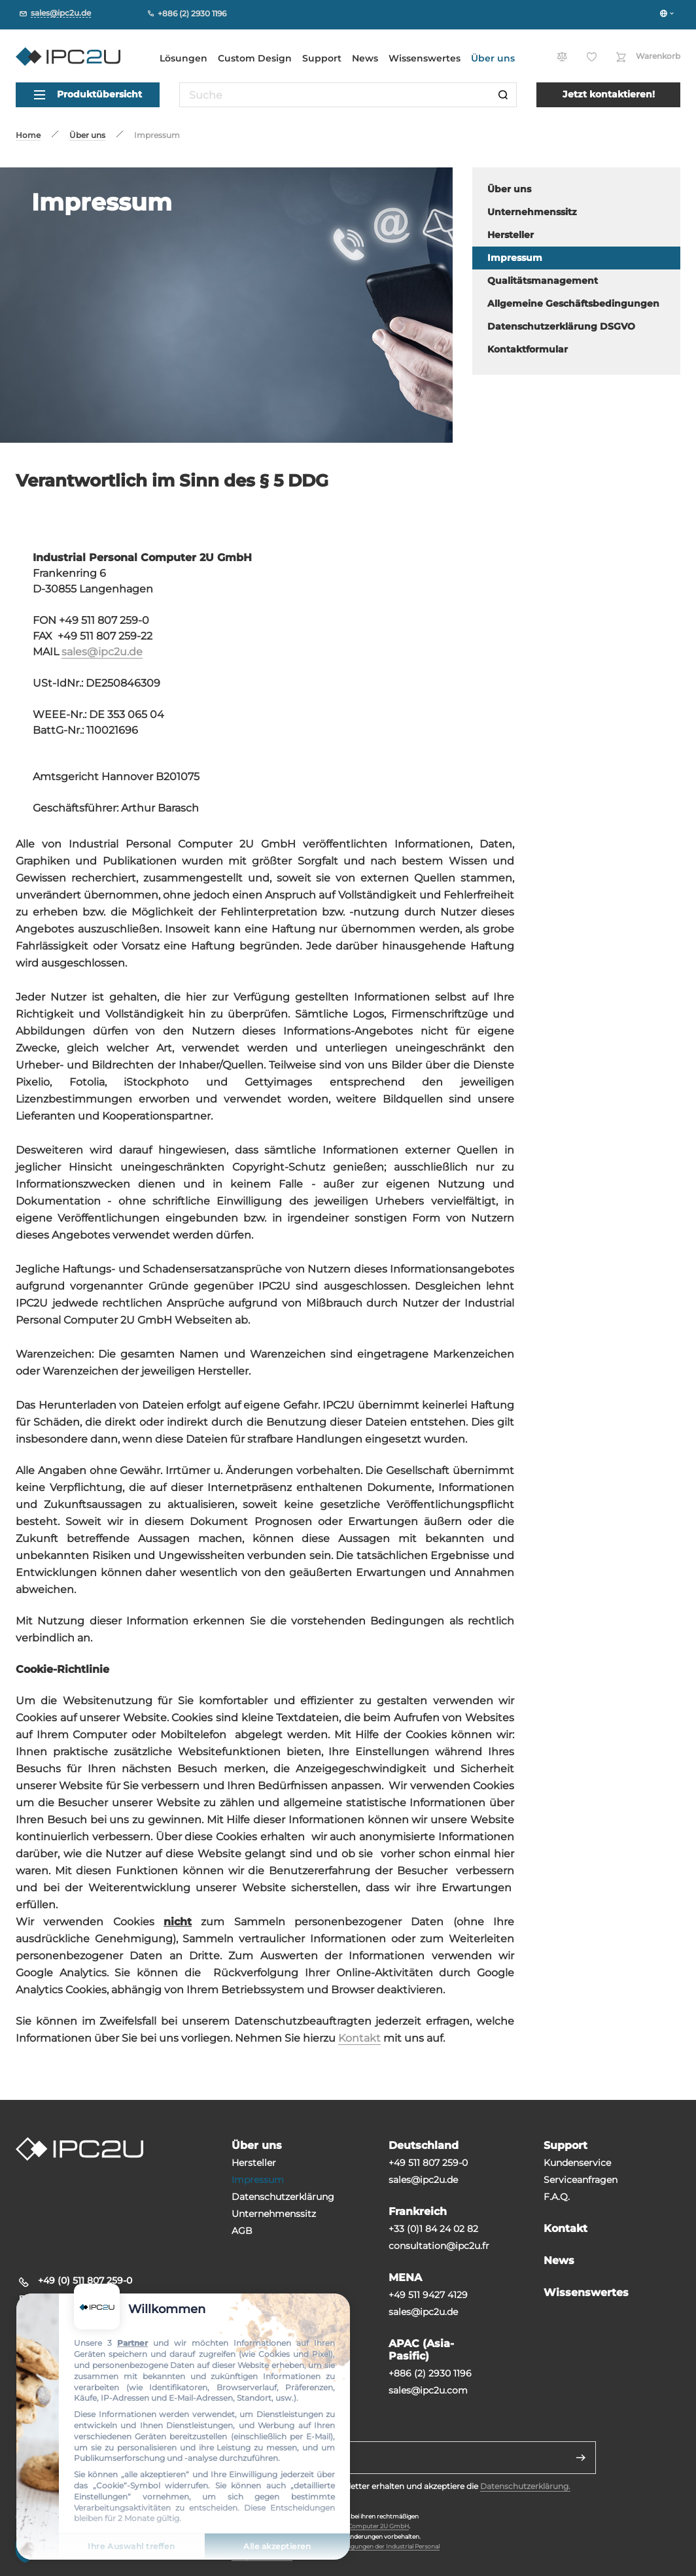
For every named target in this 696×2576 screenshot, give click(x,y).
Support (321, 58)
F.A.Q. (557, 2197)
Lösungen (183, 58)
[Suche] (503, 94)
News (365, 58)
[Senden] (580, 2458)
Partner (132, 2343)
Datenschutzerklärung (283, 2197)
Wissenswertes (425, 58)
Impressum (258, 2180)
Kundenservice (577, 2163)
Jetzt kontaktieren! (609, 94)
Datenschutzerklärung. (525, 2486)
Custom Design (255, 58)
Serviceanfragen (581, 2180)
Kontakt (359, 2038)
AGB (242, 2231)
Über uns (493, 58)
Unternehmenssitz (274, 2214)
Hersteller (254, 2163)
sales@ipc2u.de (102, 651)
